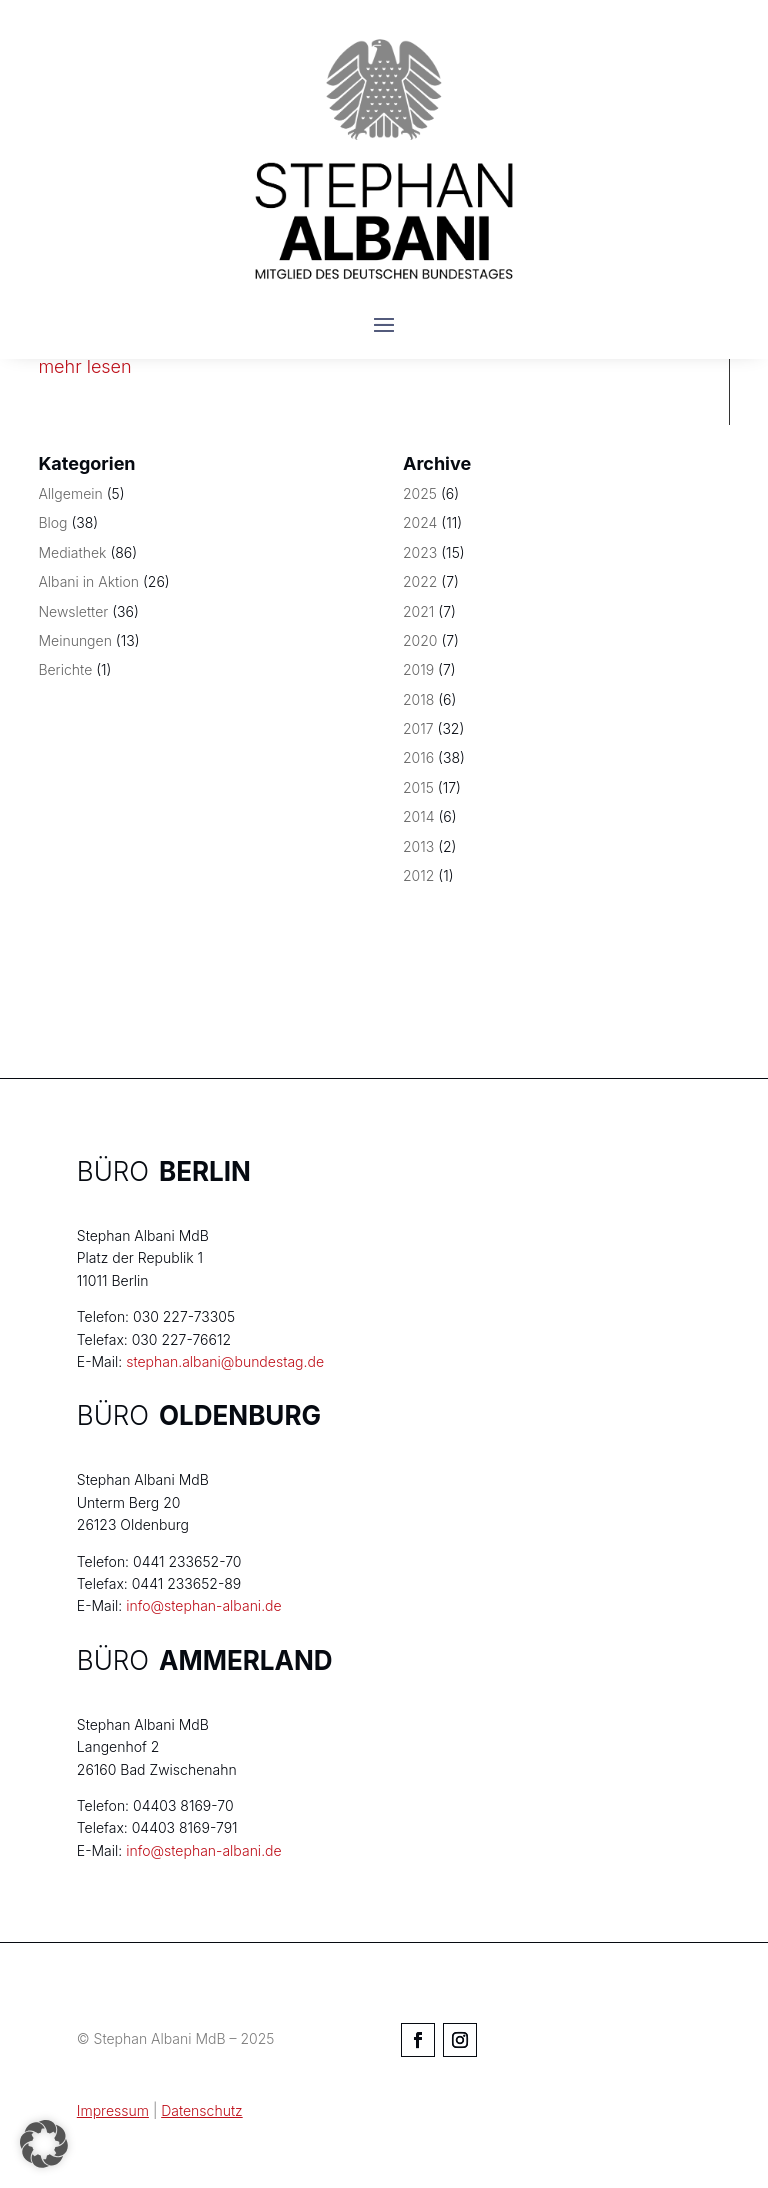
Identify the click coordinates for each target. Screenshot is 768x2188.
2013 (418, 846)
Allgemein (70, 493)
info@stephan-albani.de (203, 1605)
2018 (418, 699)
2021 (418, 611)
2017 (418, 728)
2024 (420, 522)
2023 (420, 552)
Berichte (65, 669)
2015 (418, 787)
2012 (418, 875)
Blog (52, 522)
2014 (419, 816)
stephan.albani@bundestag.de (225, 1361)
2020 (420, 640)
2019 (418, 669)
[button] (44, 2144)
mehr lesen (84, 366)
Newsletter (73, 611)
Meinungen (75, 640)
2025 (420, 493)
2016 (418, 757)
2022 (420, 581)
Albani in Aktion (88, 581)
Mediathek (72, 552)
